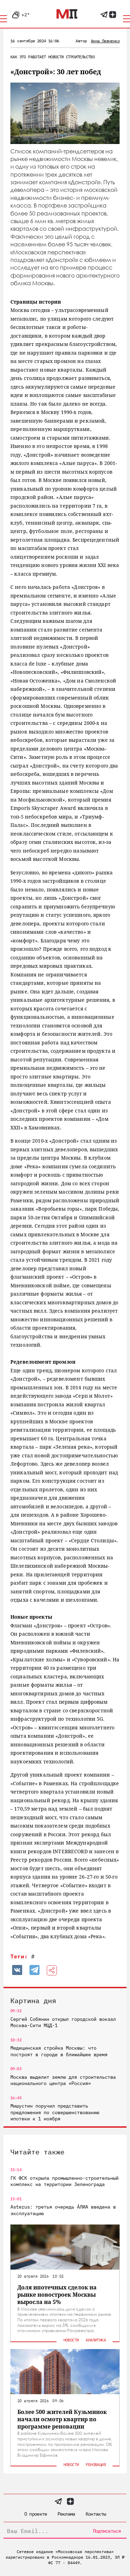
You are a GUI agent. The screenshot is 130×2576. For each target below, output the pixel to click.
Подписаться (107, 2531)
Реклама (66, 2514)
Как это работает (28, 56)
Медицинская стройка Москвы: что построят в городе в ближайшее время (58, 2051)
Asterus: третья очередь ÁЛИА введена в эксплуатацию (63, 2210)
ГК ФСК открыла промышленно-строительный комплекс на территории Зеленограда (64, 2181)
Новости (56, 56)
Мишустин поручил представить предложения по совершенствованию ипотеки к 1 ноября (54, 2112)
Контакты (96, 2514)
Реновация (96, 2464)
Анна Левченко (105, 40)
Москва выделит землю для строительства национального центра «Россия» (63, 2080)
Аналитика (96, 2339)
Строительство (80, 56)
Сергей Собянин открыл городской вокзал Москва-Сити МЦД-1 (63, 2022)
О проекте (35, 2514)
